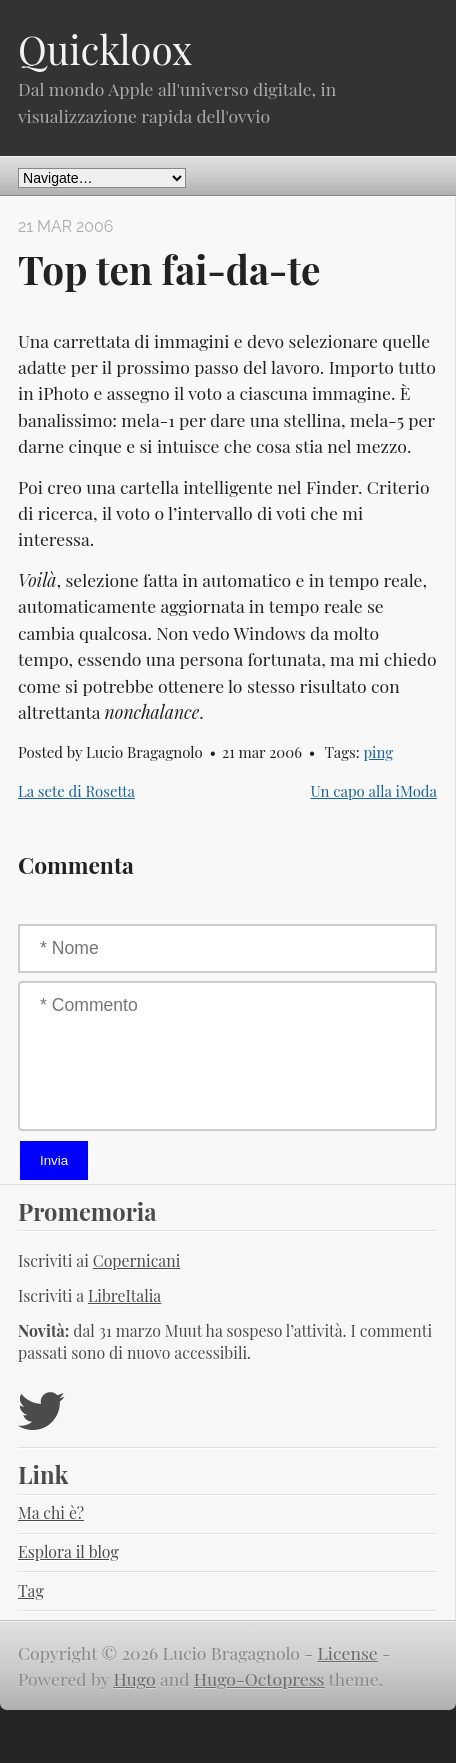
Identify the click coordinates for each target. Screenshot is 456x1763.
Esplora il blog (68, 1551)
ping (378, 752)
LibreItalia (124, 1295)
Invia (54, 1160)
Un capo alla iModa (374, 791)
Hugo (134, 1678)
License (348, 1652)
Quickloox (105, 49)
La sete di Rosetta (76, 791)
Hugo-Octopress (259, 1678)
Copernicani (137, 1260)
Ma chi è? (51, 1512)
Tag (31, 1590)
